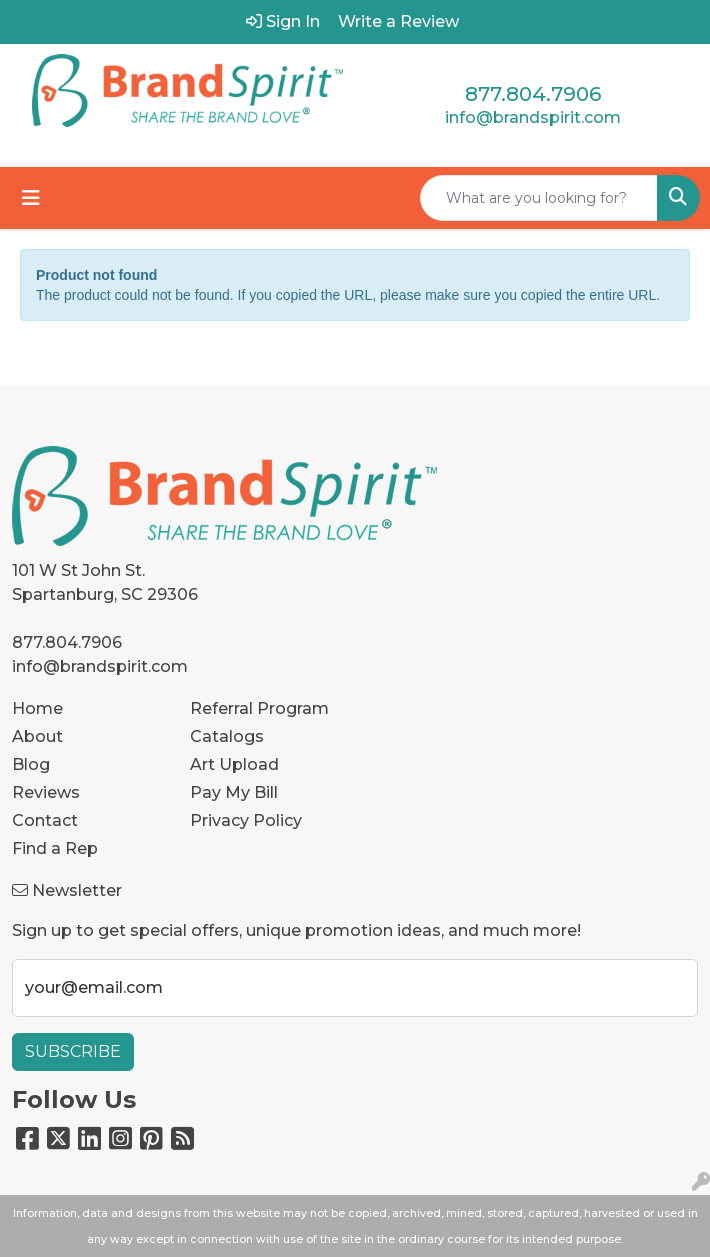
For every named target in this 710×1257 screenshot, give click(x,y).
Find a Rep (55, 848)
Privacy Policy (246, 820)
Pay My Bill (234, 792)
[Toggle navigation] (31, 198)
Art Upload (234, 764)
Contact (45, 820)
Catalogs (227, 736)
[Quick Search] (539, 198)
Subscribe (73, 1051)
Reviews (46, 792)
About (37, 736)
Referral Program (259, 708)
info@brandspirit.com (533, 117)
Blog (31, 764)
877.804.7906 (533, 94)
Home (37, 708)
